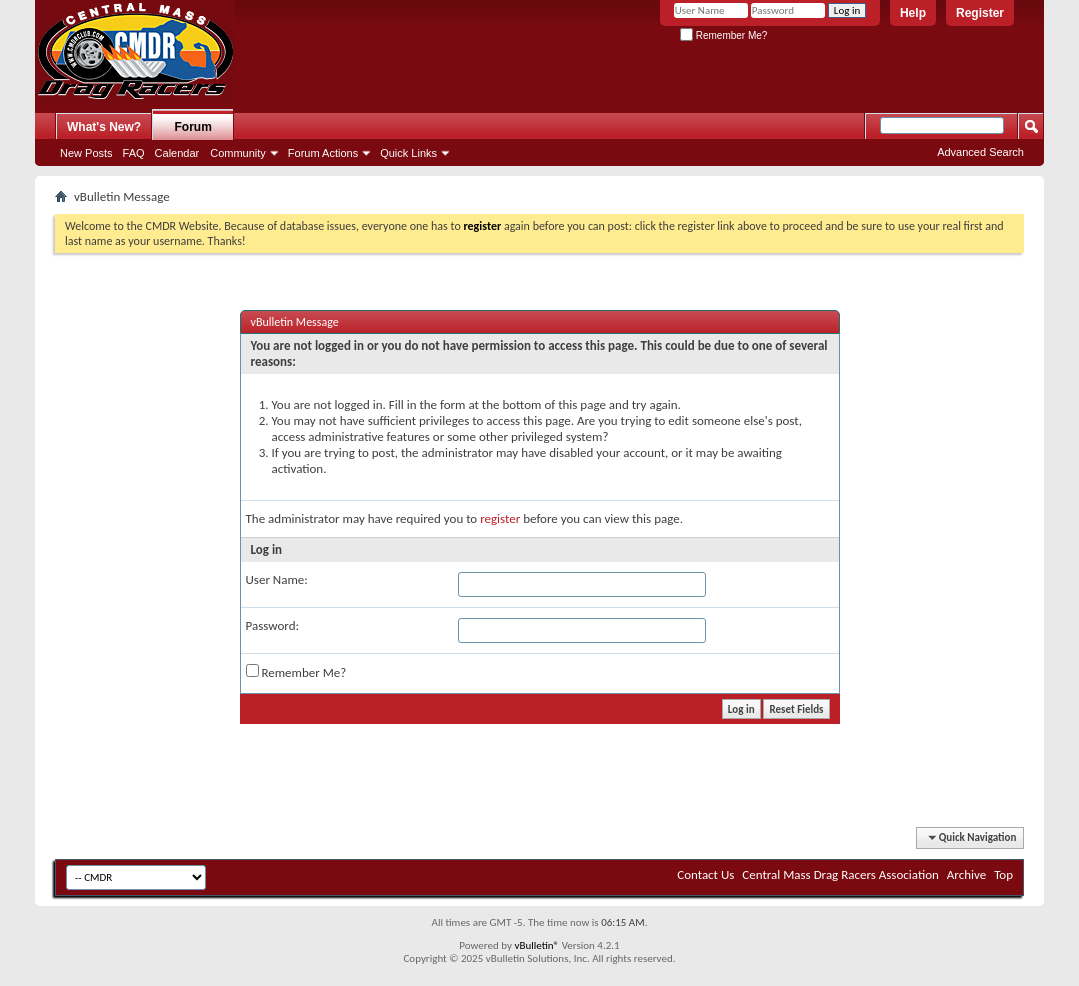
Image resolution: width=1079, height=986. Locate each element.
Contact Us (705, 874)
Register (980, 13)
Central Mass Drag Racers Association (840, 874)
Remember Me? (723, 35)
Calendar (177, 153)
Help (913, 13)
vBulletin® (536, 945)
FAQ (134, 153)
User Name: (277, 579)
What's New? (104, 127)
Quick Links (408, 153)
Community (238, 153)
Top (1003, 874)
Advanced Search (980, 152)
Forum (193, 127)
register (500, 518)
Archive (966, 874)
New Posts (86, 153)
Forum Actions (323, 153)
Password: (272, 625)
